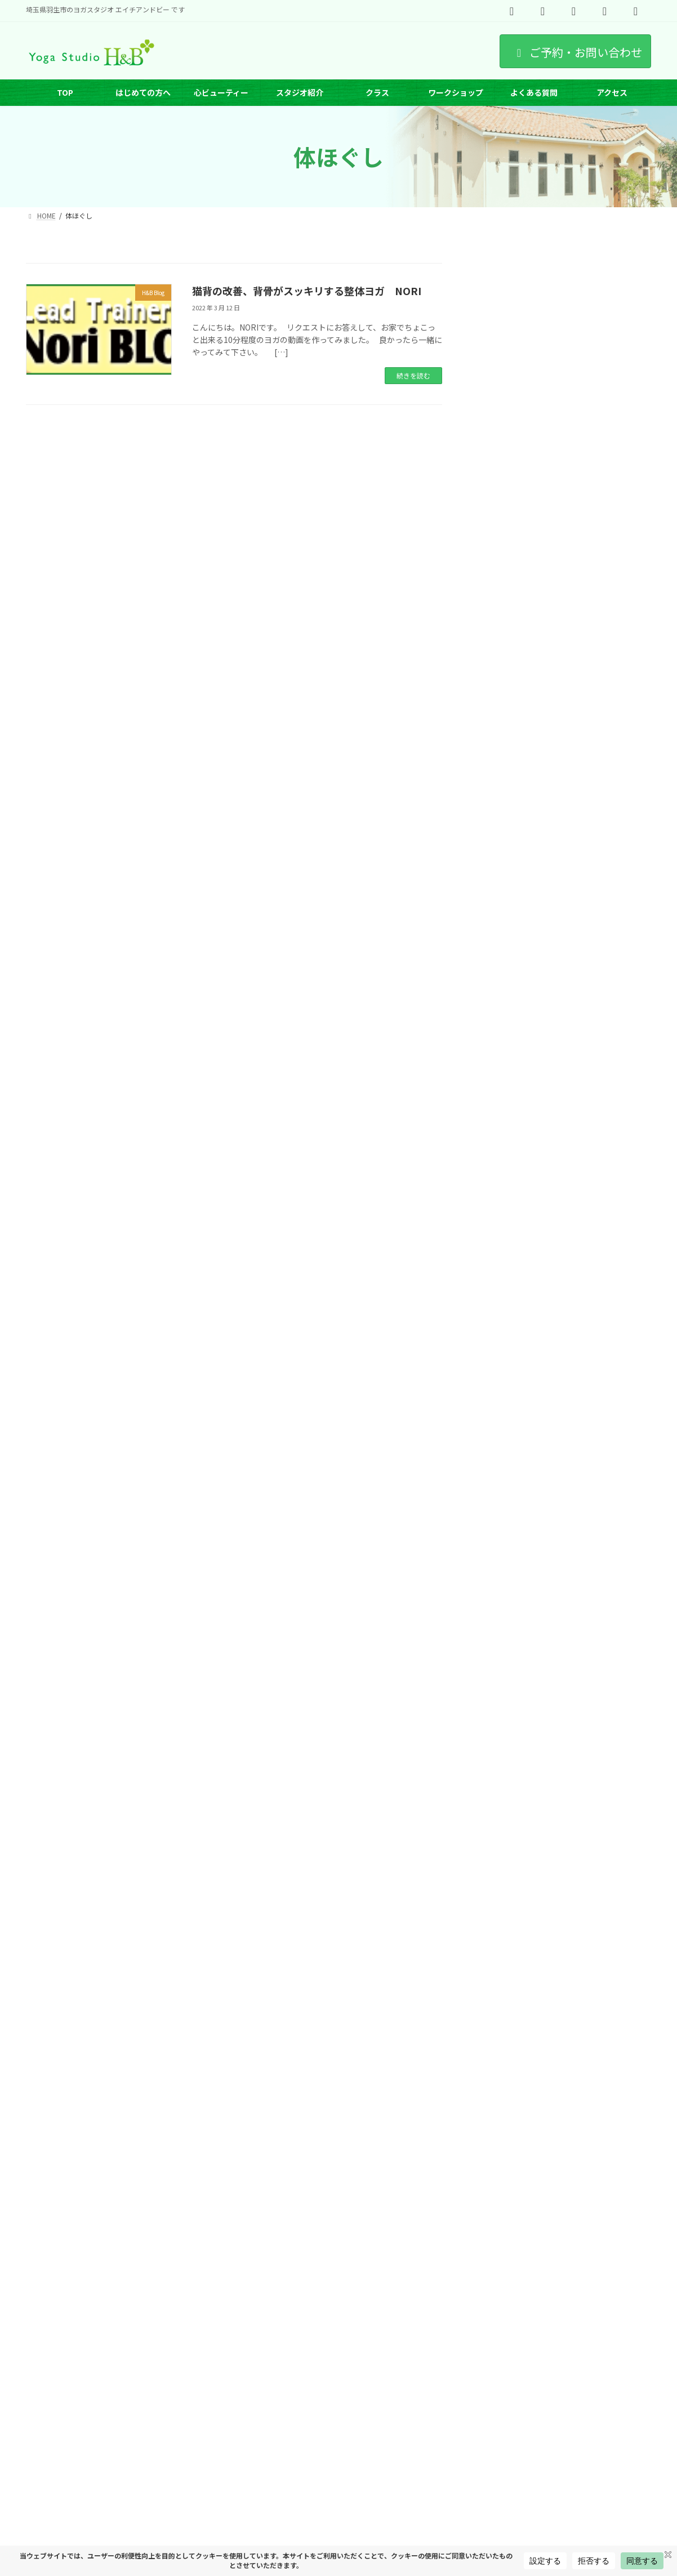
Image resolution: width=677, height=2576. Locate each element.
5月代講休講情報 (579, 1407)
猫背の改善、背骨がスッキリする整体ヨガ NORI (306, 290)
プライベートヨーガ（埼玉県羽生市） (494, 2377)
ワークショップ (211, 2377)
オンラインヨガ (391, 2377)
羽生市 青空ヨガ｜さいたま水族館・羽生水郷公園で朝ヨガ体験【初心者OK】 (598, 610)
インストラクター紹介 (132, 2377)
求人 (263, 2377)
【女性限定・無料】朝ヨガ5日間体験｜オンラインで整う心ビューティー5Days (599, 919)
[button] (564, 279)
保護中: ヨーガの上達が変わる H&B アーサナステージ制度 (599, 1348)
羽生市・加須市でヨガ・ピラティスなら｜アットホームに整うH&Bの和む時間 (597, 1059)
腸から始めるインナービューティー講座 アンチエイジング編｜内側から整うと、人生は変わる (600, 1204)
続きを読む (413, 375)
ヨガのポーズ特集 (319, 2377)
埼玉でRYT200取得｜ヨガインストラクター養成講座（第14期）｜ (599, 1278)
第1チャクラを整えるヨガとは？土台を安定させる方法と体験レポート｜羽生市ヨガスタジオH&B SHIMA (599, 696)
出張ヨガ (587, 2377)
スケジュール (56, 2377)
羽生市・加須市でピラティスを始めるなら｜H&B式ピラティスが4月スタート (598, 989)
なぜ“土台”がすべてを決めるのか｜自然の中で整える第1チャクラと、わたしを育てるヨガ (599, 844)
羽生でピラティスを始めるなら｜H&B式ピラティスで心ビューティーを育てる (598, 1128)
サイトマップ (56, 2384)
